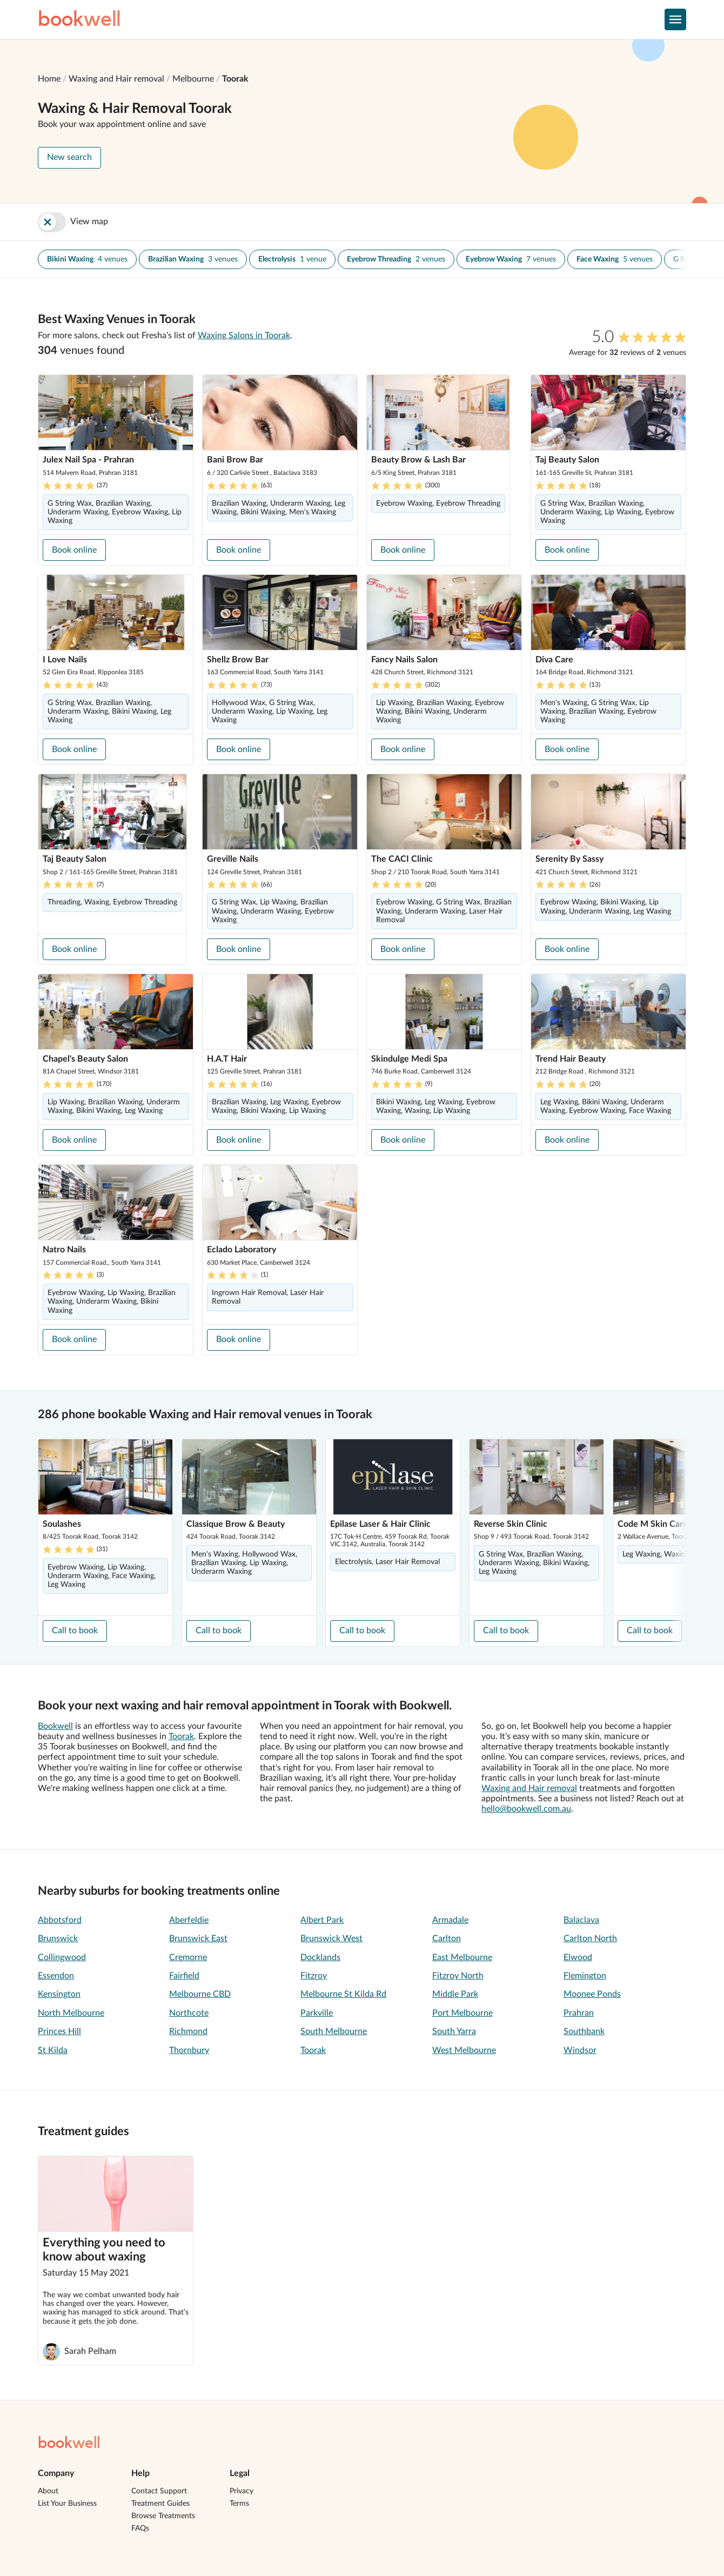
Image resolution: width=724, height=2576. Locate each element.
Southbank (584, 2031)
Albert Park (322, 1920)
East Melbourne (462, 1957)
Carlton (446, 1938)
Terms (239, 2503)
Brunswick (58, 1938)
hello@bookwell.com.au (526, 1808)
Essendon (56, 1975)
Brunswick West (331, 1938)
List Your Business (67, 2503)
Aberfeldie (189, 1920)
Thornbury (189, 2050)
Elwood (578, 1957)
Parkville (316, 2013)
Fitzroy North (458, 1975)
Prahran (579, 2013)
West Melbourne (464, 2050)
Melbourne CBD (200, 1994)
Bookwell (55, 1726)
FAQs (140, 2528)
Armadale (450, 1920)
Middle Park (455, 1994)
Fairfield (184, 1975)
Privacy (241, 2491)
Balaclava (581, 1920)
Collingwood (62, 1957)
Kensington (59, 1994)
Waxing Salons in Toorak (244, 335)
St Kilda (53, 2050)
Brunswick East (198, 1938)
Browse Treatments (163, 2516)
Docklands (320, 1957)
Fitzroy (313, 1975)
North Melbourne (71, 2013)
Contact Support (159, 2491)
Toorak (235, 79)
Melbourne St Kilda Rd (343, 1994)
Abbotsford (60, 1920)
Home (49, 79)
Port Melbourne (462, 2013)
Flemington (585, 1975)
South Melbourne (333, 2031)
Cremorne (188, 1957)
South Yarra (454, 2031)
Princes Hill (59, 2031)
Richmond (188, 2031)
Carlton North (590, 1938)
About (48, 2491)
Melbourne (193, 79)
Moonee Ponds (592, 1994)
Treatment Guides (160, 2503)
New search (69, 157)
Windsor (580, 2050)
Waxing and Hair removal (116, 79)
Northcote (189, 2013)
